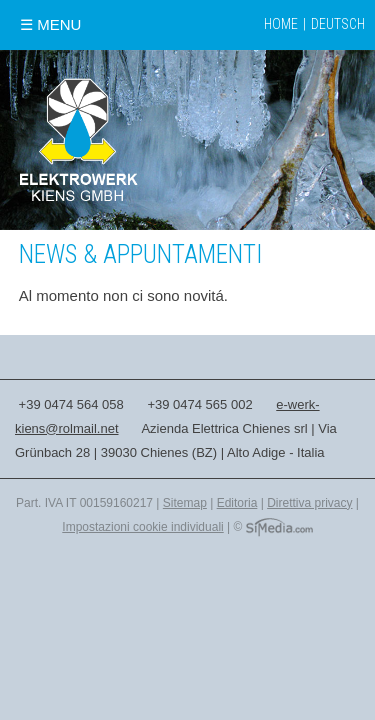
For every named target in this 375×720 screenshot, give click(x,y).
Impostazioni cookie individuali (142, 527)
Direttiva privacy (309, 503)
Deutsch (338, 24)
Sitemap (185, 503)
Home (281, 24)
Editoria (237, 503)
